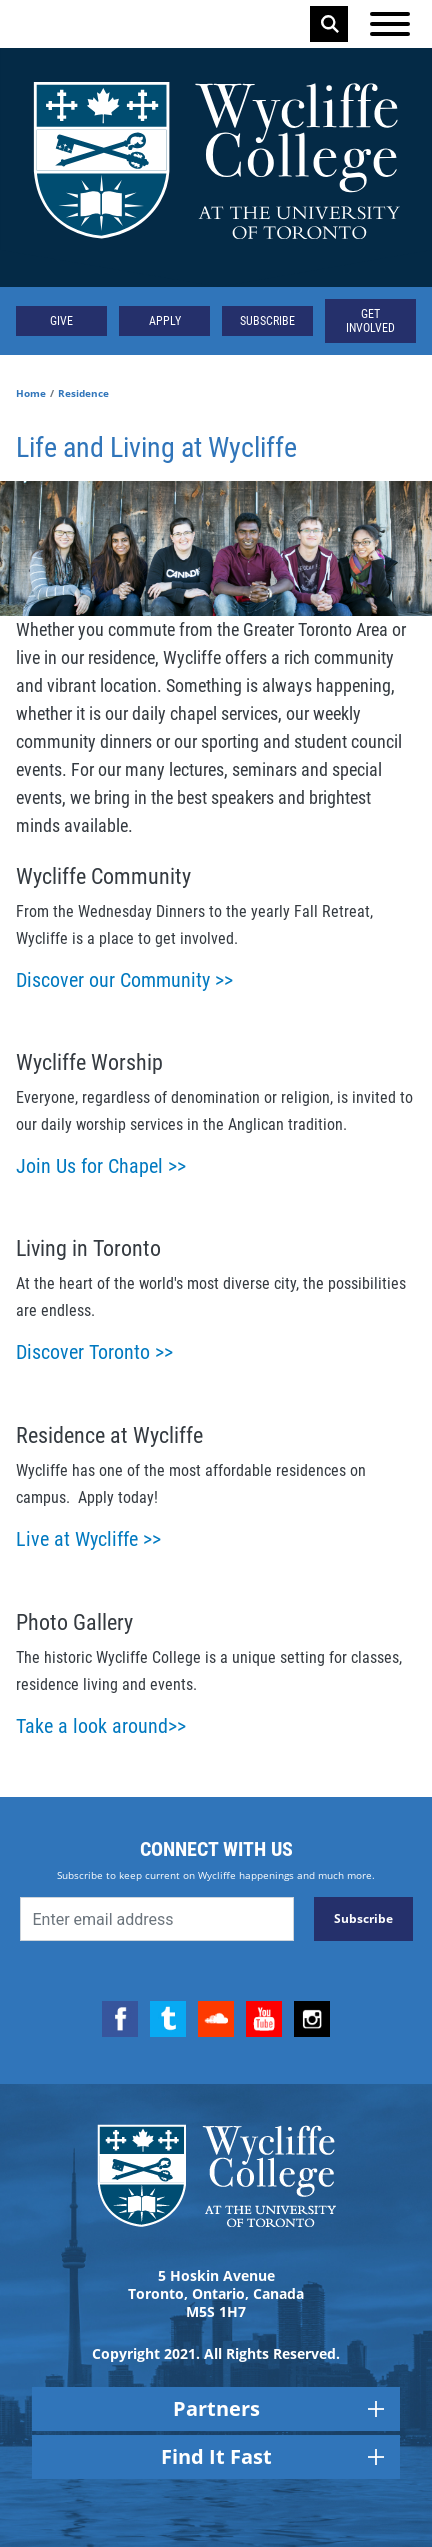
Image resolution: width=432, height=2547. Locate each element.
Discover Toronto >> (94, 1352)
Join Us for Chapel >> (101, 1166)
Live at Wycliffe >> (88, 1539)
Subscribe (267, 321)
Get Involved (370, 321)
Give (61, 321)
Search (330, 24)
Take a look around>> (101, 1726)
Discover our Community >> (124, 980)
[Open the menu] (390, 24)
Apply (165, 321)
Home (31, 393)
